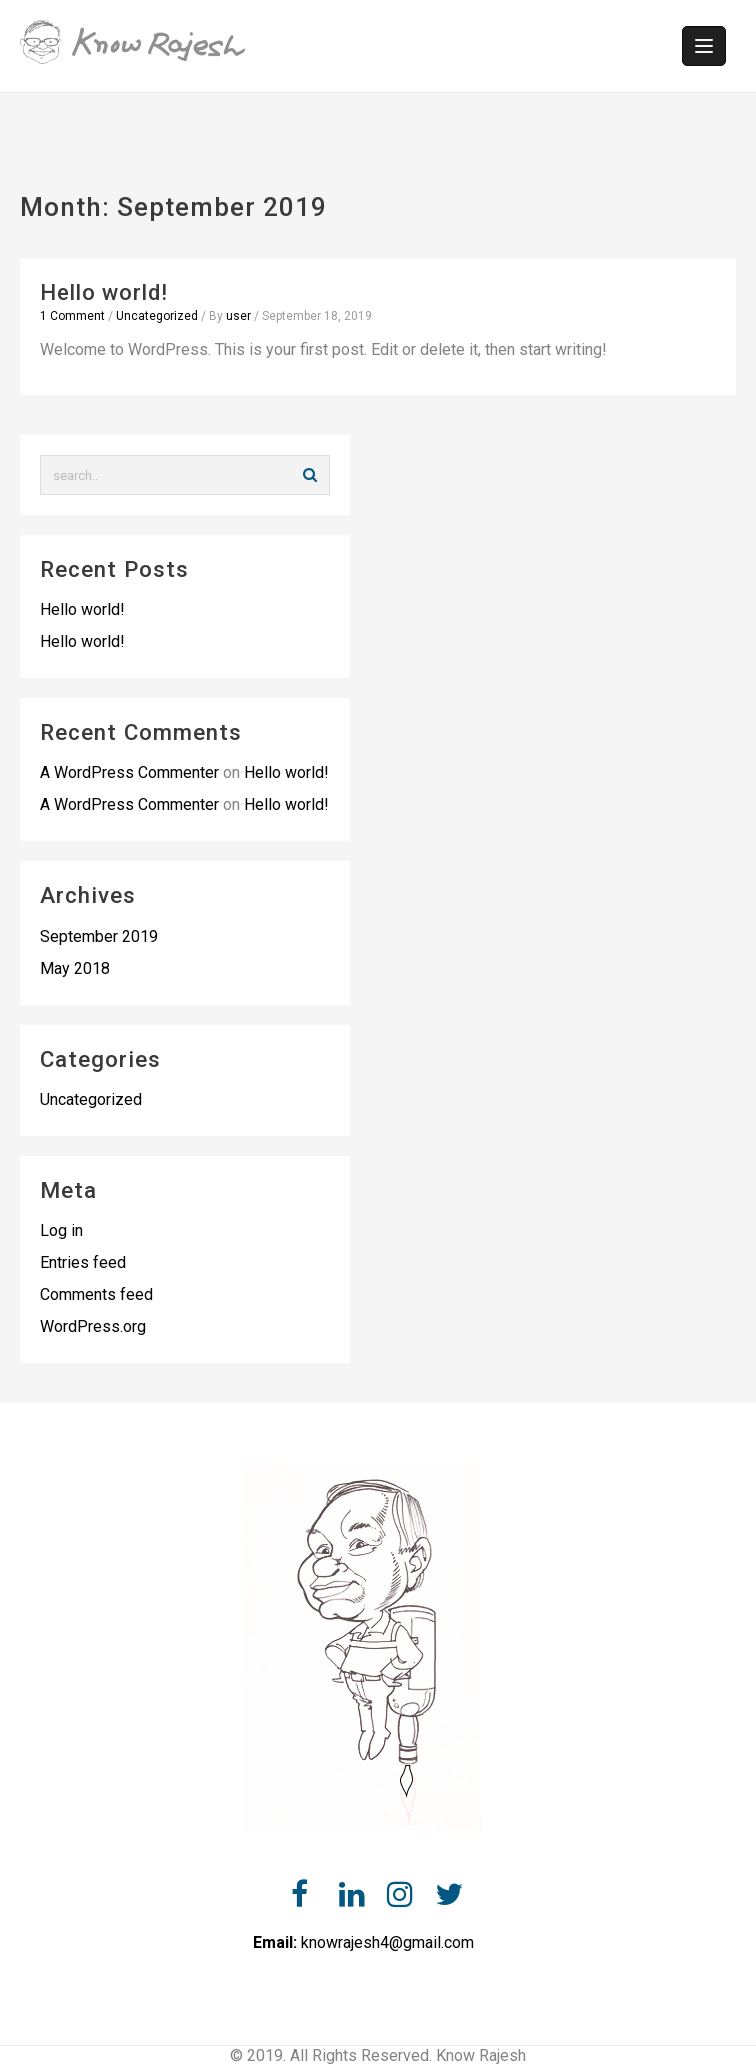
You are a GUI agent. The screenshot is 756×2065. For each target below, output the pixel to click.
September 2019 (99, 936)
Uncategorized (157, 316)
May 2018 (75, 968)
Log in (61, 1230)
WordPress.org (93, 1326)
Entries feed (83, 1262)
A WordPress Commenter (129, 772)
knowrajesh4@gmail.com (387, 1942)
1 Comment (72, 316)
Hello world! (104, 292)
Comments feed (96, 1294)
